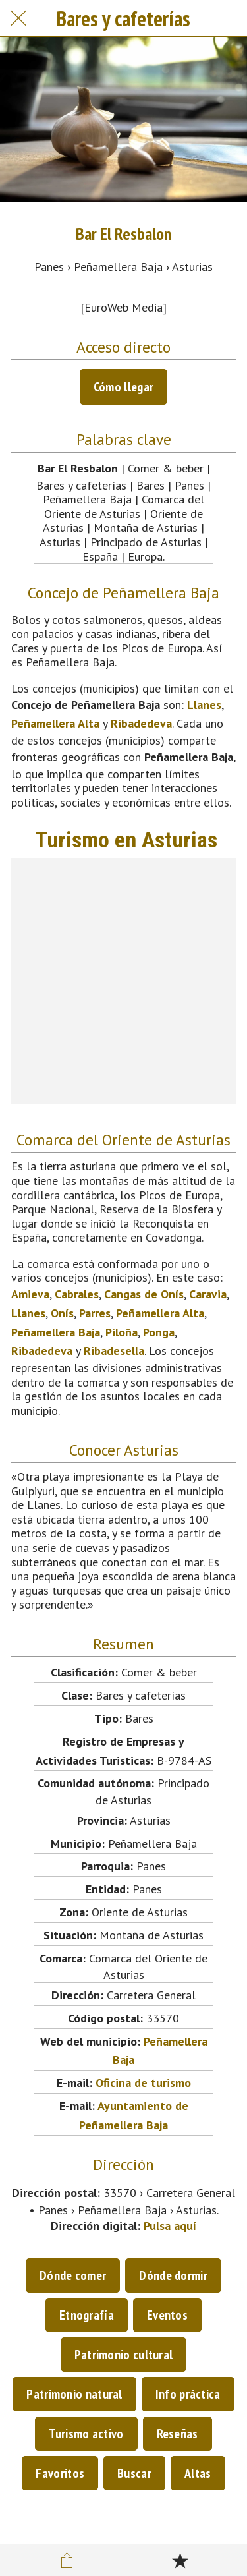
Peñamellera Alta (55, 723)
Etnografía (86, 2315)
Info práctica (188, 2394)
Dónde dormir (173, 2275)
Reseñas (177, 2433)
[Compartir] (67, 2560)
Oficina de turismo (143, 2082)
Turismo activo (86, 2433)
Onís (62, 1313)
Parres (95, 1313)
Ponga (159, 1332)
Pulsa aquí (170, 2225)
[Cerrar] (18, 18)
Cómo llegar (123, 386)
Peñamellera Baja (55, 1332)
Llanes (204, 704)
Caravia (208, 1294)
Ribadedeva (141, 723)
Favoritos (60, 2473)
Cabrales (77, 1294)
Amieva (30, 1294)
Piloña (121, 1332)
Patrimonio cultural (123, 2354)
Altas (197, 2473)
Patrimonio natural (74, 2394)
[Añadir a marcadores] (180, 2560)
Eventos (167, 2315)
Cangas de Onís (144, 1294)
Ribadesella (114, 1350)
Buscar (134, 2473)
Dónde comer (73, 2275)
